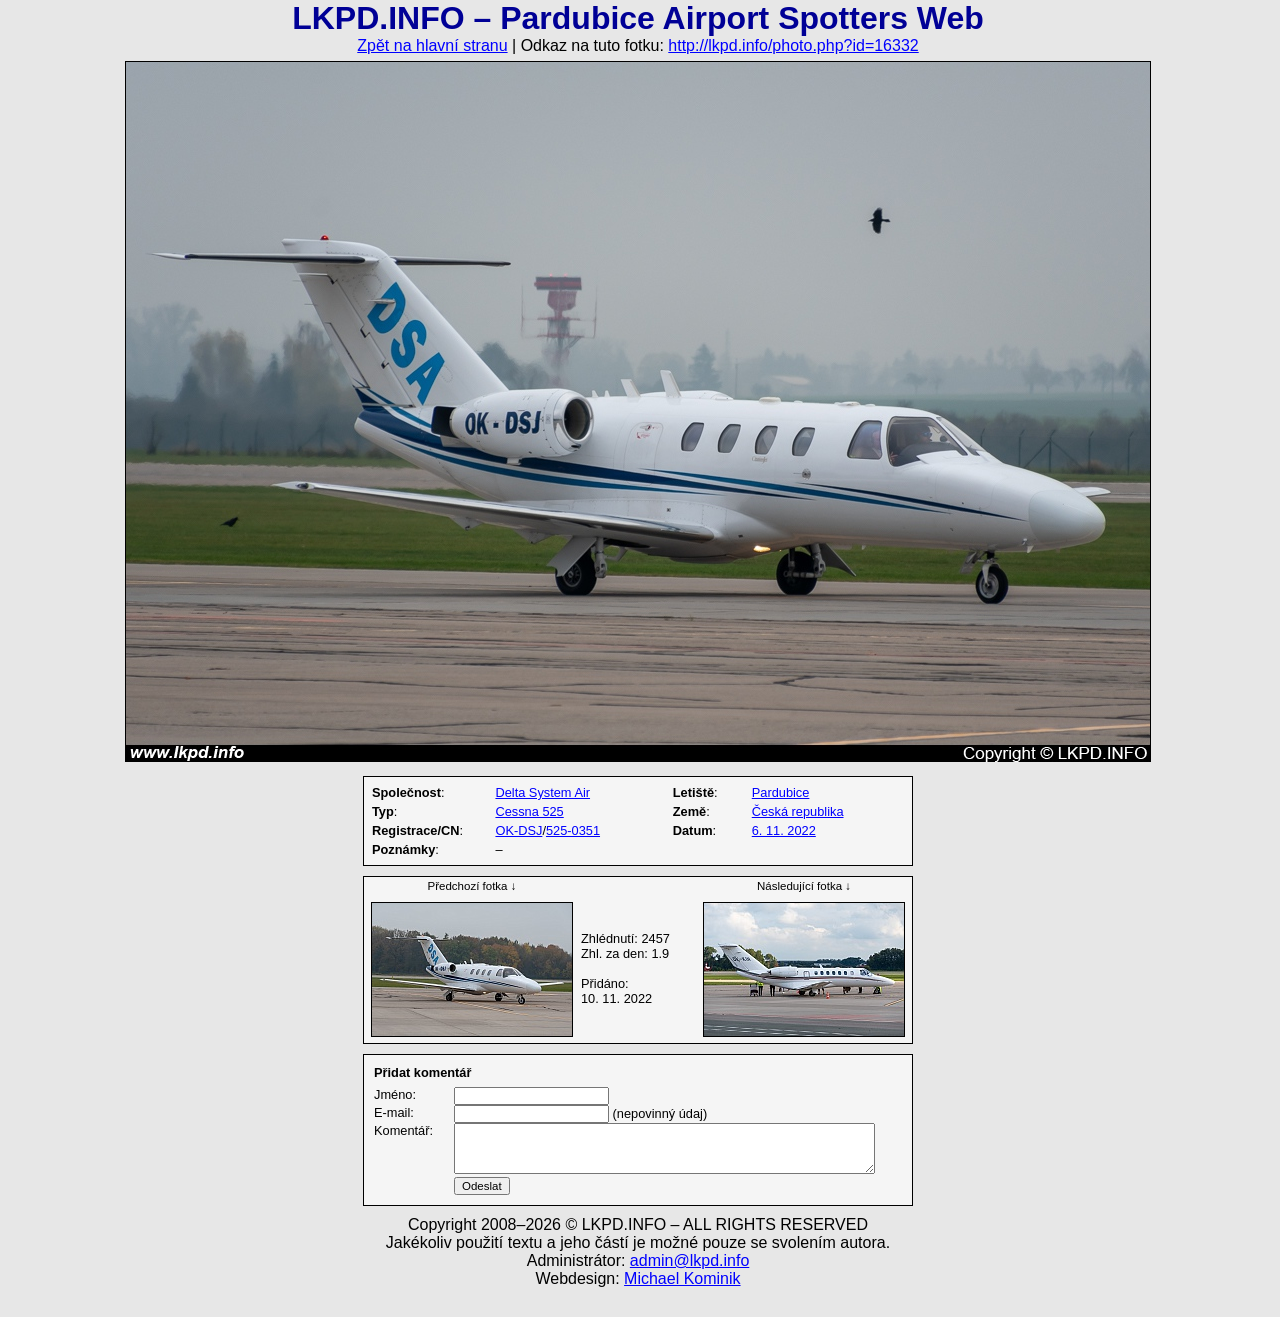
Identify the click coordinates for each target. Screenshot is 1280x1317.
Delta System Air (542, 792)
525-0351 (573, 830)
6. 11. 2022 (784, 830)
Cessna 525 (529, 811)
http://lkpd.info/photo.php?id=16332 (793, 45)
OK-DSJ (518, 830)
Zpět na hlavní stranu (432, 45)
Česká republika (798, 811)
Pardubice (781, 792)
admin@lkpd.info (689, 1284)
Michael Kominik (682, 1302)
